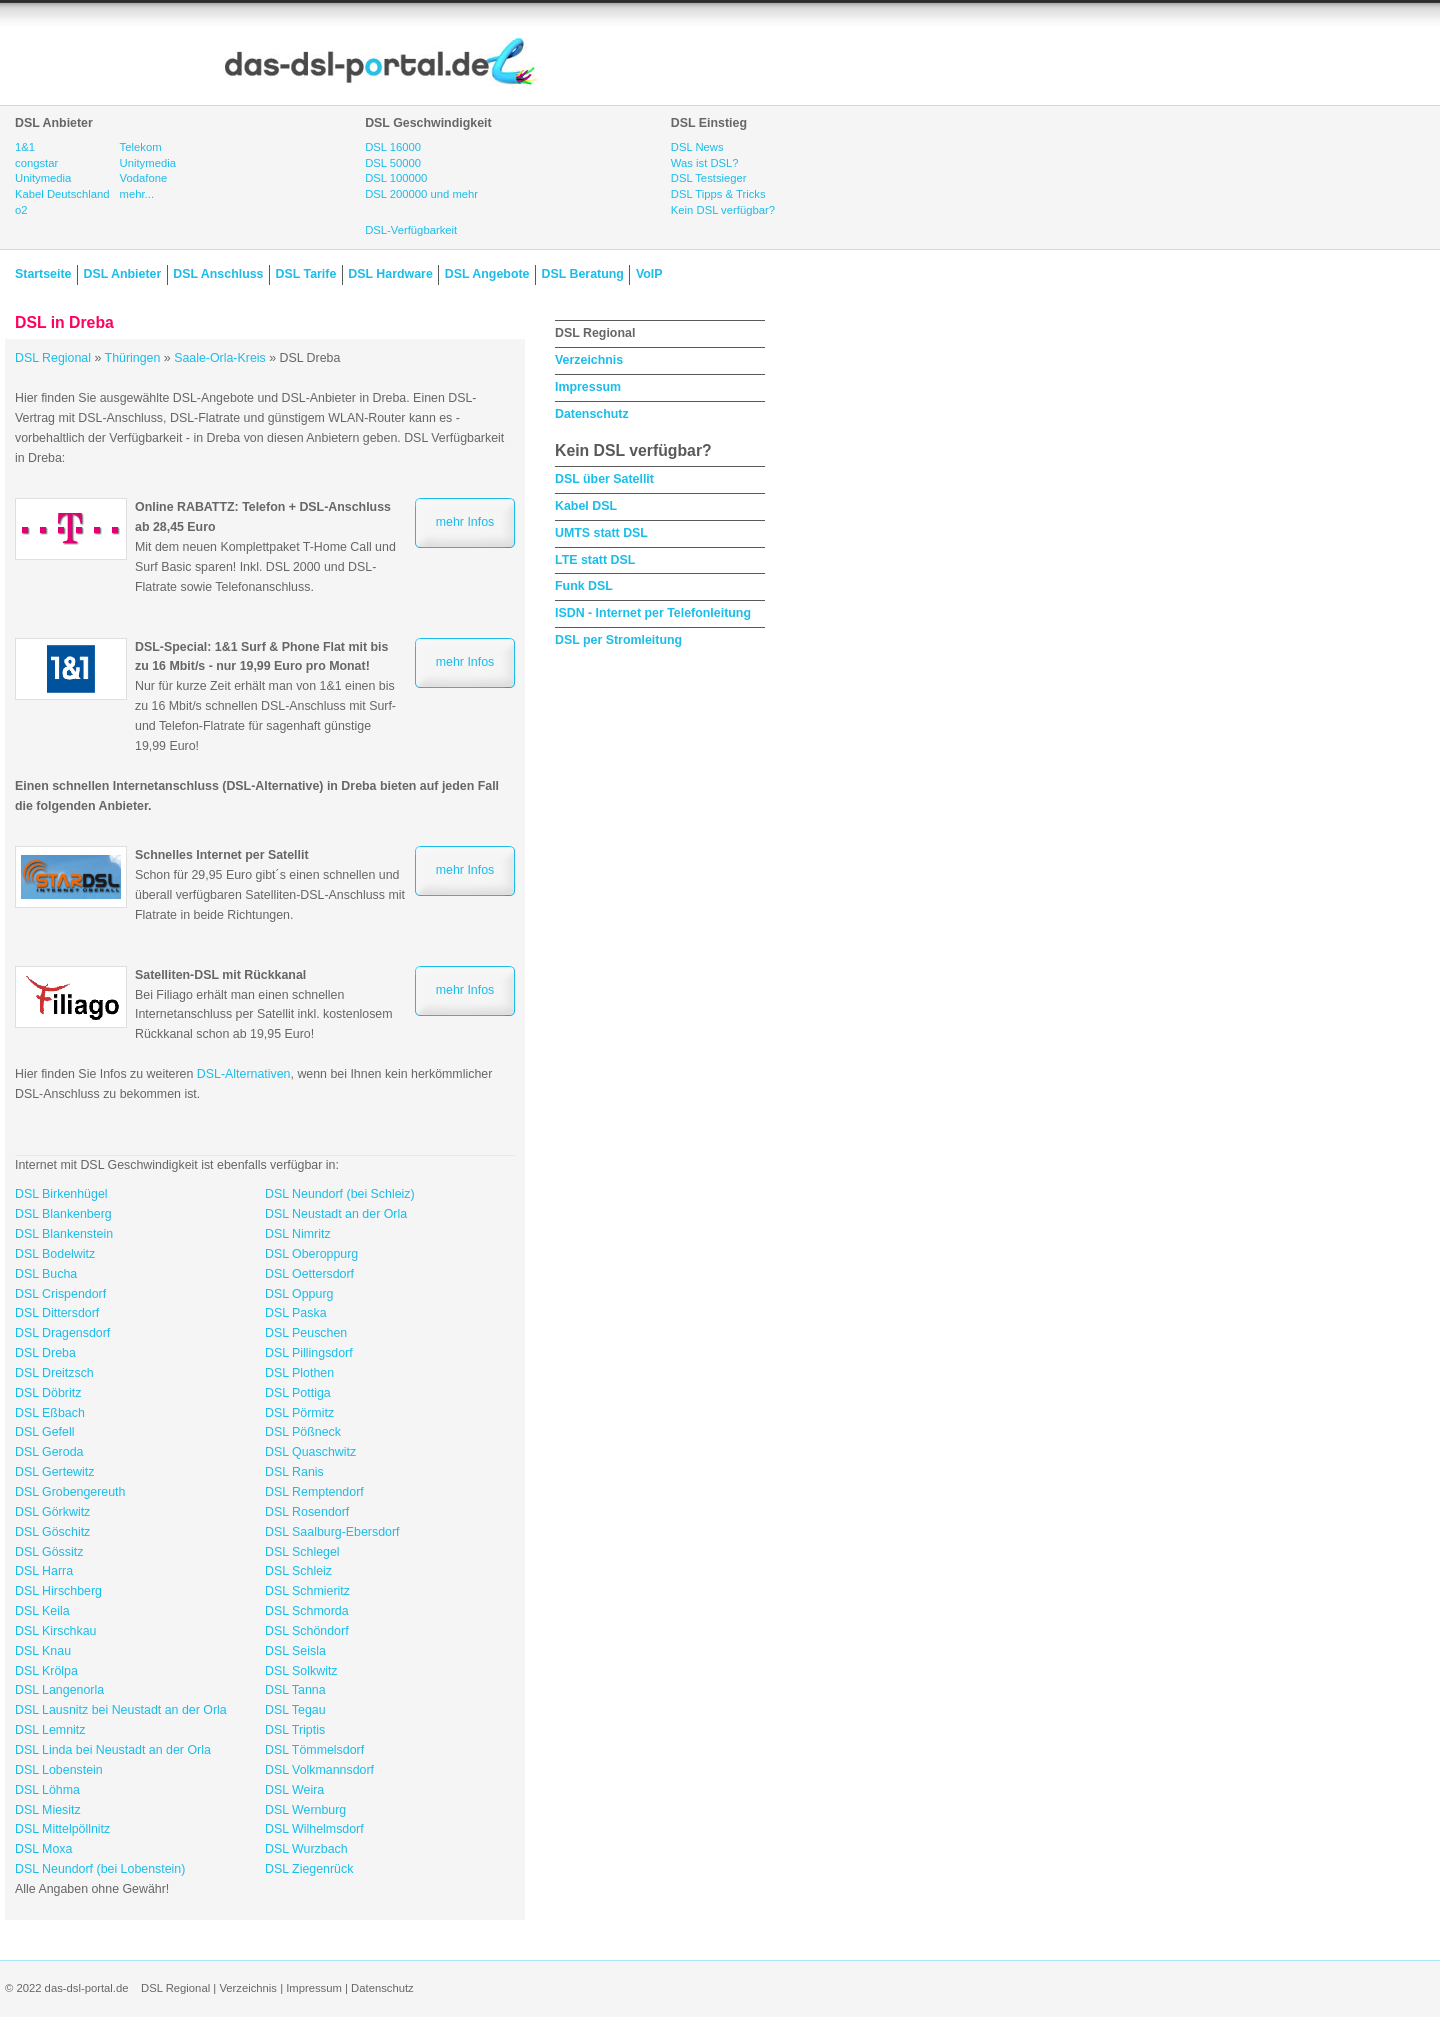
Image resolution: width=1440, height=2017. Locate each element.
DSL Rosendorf (307, 1512)
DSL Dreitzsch (54, 1373)
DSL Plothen (299, 1373)
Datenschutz (592, 414)
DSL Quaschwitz (310, 1452)
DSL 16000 (393, 147)
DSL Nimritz (298, 1234)
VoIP (649, 274)
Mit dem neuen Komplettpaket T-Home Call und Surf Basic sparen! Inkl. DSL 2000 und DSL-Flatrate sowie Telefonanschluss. (265, 546)
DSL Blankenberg (63, 1214)
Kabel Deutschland (62, 194)
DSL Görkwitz (52, 1512)
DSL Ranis (294, 1472)
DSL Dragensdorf (62, 1333)
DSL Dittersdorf (57, 1313)
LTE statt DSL (595, 560)
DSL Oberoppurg (311, 1254)
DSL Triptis (295, 1730)
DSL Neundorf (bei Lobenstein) (100, 1869)
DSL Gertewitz (54, 1472)
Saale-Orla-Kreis (220, 358)
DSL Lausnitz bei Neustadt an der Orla (121, 1710)
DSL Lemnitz (50, 1730)
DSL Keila (42, 1611)
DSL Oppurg (299, 1294)
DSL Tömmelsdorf (314, 1750)
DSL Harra (44, 1571)
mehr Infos (465, 522)
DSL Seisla (295, 1651)
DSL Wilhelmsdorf (314, 1829)
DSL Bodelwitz (55, 1254)
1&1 (25, 147)
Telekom (141, 147)
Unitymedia (43, 178)
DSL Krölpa (46, 1671)
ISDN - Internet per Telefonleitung (653, 613)
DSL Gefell (44, 1432)
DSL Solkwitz (301, 1671)
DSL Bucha (46, 1274)
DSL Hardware (390, 274)
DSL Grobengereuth (70, 1492)
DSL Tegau (295, 1710)
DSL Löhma (47, 1790)
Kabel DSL (586, 506)
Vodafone (144, 178)
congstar (36, 163)
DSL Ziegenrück (309, 1869)
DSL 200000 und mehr (421, 194)
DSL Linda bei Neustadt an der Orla (113, 1750)
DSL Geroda (49, 1452)
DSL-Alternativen (244, 1074)
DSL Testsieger (709, 178)
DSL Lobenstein (59, 1770)
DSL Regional (53, 358)
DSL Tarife (306, 274)
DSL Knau (43, 1651)
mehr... (137, 194)
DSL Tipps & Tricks (718, 194)
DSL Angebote (487, 274)
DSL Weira (294, 1790)
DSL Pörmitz (299, 1413)
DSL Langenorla (59, 1690)
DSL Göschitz (52, 1532)
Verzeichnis (589, 360)
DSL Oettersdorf (309, 1274)
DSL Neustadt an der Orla (336, 1214)
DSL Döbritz (48, 1393)
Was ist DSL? (705, 163)
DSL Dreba (45, 1353)
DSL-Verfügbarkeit (411, 230)
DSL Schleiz (298, 1571)
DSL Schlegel (302, 1552)
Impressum (588, 387)
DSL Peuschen (306, 1333)
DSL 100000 (396, 178)
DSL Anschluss (218, 274)
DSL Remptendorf (314, 1492)
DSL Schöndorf (307, 1631)
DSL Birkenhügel (61, 1194)
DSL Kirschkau (56, 1631)
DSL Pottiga (298, 1393)
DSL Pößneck (303, 1432)
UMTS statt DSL (601, 533)
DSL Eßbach (50, 1413)
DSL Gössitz (49, 1552)
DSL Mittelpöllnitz (62, 1829)
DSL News (697, 147)
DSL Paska (296, 1313)
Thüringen (133, 358)
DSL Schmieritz (307, 1591)
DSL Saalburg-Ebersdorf (332, 1532)
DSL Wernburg (305, 1810)
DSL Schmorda (307, 1611)
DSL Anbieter (122, 274)
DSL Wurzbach (306, 1849)
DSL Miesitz (48, 1810)
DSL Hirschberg (58, 1591)
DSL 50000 (393, 163)
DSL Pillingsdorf (309, 1353)
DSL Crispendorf (60, 1294)
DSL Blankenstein (64, 1234)
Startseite (43, 274)
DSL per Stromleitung (618, 640)
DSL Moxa (43, 1849)
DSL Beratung (582, 274)
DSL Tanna (295, 1690)
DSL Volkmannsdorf (319, 1770)
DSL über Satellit (604, 479)
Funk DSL (584, 586)
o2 (21, 210)
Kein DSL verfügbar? (723, 210)
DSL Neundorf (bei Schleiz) (340, 1194)
